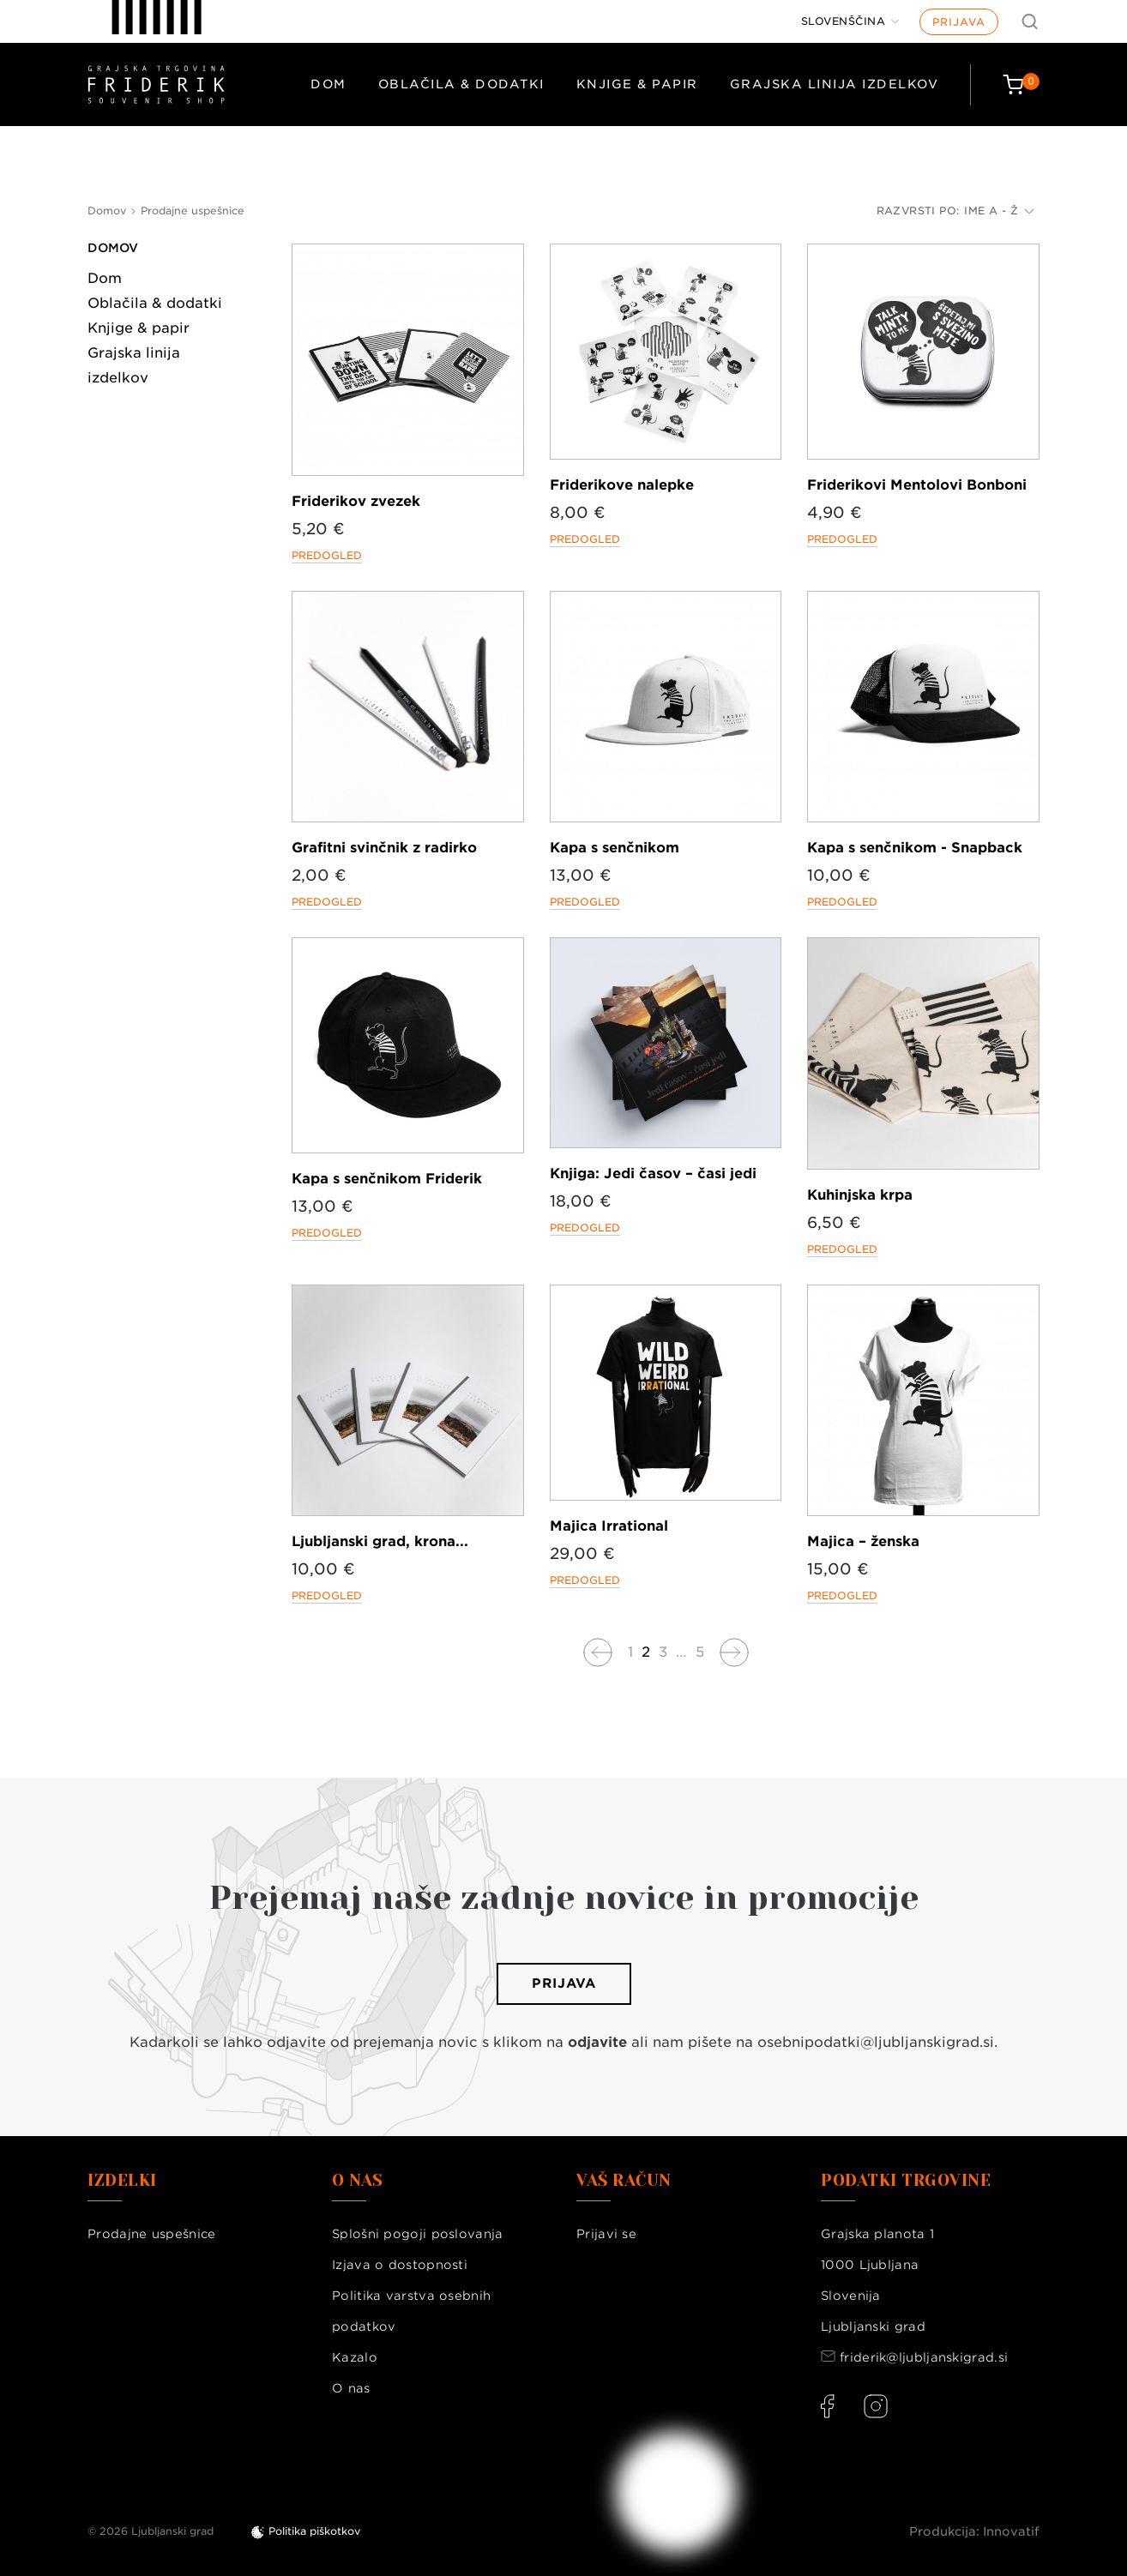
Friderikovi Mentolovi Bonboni (917, 485)
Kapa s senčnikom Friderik (387, 1179)
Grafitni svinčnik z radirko (384, 848)
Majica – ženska (863, 1541)
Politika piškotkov (314, 2531)
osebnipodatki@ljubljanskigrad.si (875, 2042)
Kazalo (354, 2357)
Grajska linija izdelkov (834, 84)
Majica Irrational (609, 1526)
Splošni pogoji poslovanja (417, 2234)
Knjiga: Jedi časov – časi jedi (653, 1173)
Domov (112, 248)
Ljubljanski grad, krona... (380, 1541)
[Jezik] (850, 21)
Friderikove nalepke (622, 485)
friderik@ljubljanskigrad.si (924, 2357)
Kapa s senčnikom (614, 848)
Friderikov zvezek (356, 501)
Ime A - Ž (999, 210)
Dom (328, 84)
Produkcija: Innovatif (974, 2531)
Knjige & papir (637, 84)
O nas (351, 2388)
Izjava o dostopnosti (399, 2265)
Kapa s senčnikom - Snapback (914, 848)
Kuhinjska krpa (860, 1195)
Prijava (958, 21)
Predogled (327, 555)
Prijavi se (606, 2234)
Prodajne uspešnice (151, 2234)
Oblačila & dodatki (461, 84)
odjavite (597, 2042)
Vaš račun (624, 2180)
